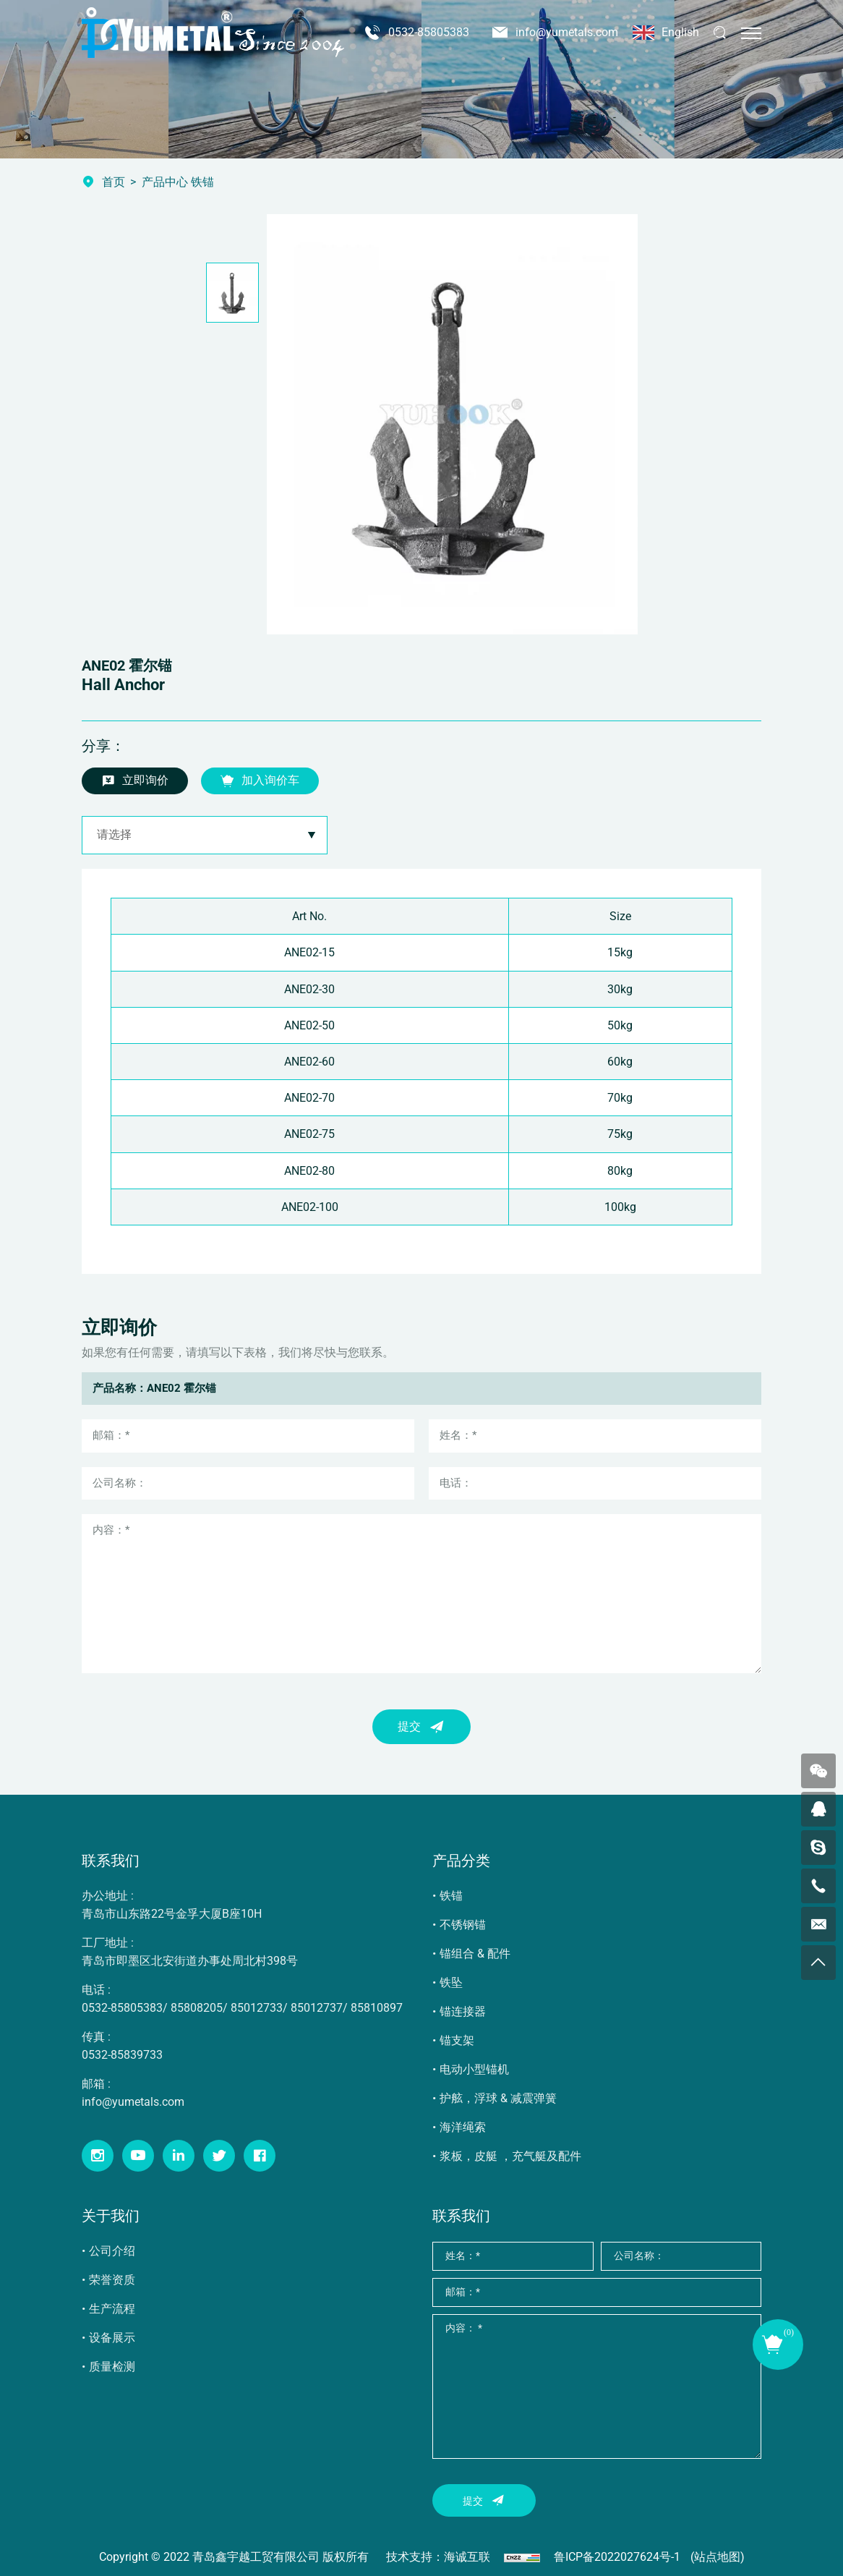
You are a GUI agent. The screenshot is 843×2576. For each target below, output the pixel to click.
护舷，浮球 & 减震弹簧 (498, 2098)
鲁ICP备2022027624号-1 (617, 2557)
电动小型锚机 (474, 2069)
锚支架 (457, 2040)
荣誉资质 (112, 2280)
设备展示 (112, 2338)
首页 (113, 182)
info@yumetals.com (566, 32)
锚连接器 (463, 2011)
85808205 (197, 2008)
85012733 (257, 2008)
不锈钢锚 (463, 1924)
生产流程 (112, 2309)
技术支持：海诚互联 (438, 2557)
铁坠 (451, 1982)
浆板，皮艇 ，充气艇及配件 (510, 2156)
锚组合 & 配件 (475, 1953)
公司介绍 (112, 2251)
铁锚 (451, 1896)
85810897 (377, 2008)
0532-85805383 (428, 32)
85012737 (317, 2008)
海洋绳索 (463, 2127)
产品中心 (165, 182)
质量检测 (112, 2366)
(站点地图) (717, 2557)
